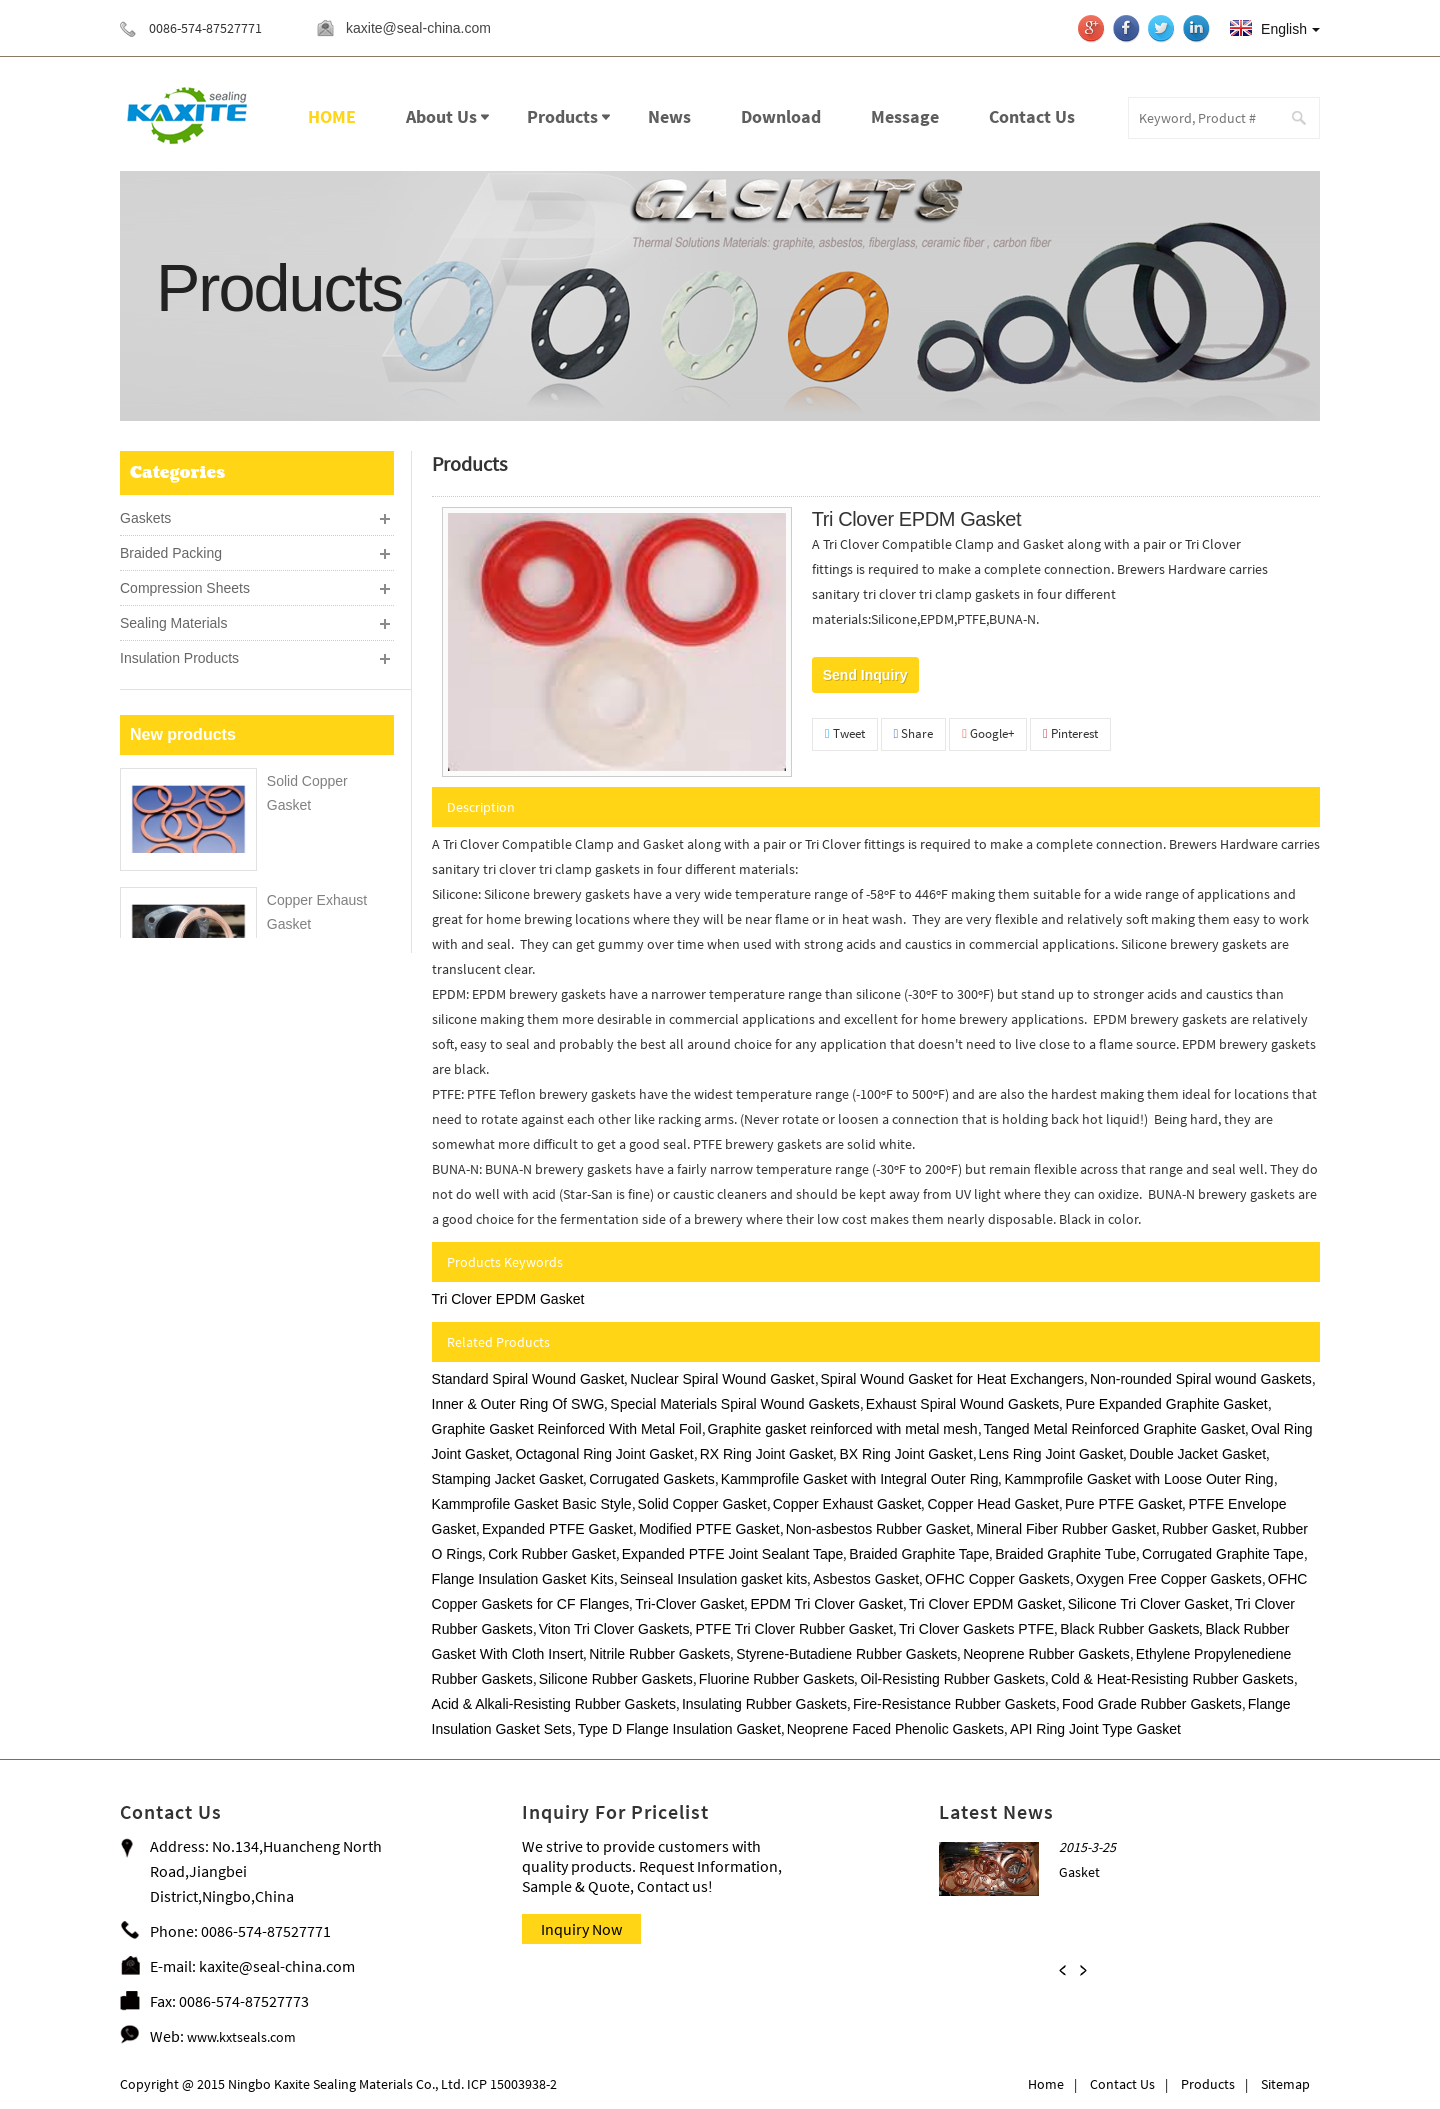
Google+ (988, 733)
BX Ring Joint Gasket (905, 1454)
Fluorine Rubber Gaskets (777, 1679)
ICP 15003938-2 (510, 2084)
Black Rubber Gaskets (1129, 1629)
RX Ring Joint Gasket (767, 1454)
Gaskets (145, 514)
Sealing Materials (173, 619)
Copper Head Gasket (993, 1504)
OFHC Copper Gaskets (997, 1579)
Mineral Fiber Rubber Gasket (1066, 1529)
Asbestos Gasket (866, 1579)
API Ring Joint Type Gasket (1095, 1729)
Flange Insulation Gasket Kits (523, 1579)
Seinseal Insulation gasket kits (714, 1579)
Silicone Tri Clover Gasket (1148, 1604)
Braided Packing (171, 549)
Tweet (845, 733)
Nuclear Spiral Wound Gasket (722, 1379)
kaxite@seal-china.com (421, 28)
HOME (332, 116)
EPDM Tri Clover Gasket (826, 1604)
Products (562, 116)
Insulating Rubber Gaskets (764, 1704)
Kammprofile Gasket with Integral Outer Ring (860, 1479)
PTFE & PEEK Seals (184, 759)
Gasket (1079, 1872)
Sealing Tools (161, 724)
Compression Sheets (185, 584)
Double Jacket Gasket (1197, 1454)
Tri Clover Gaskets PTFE (976, 1629)
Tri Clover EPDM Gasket (508, 1299)
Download (781, 116)
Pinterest (1070, 733)
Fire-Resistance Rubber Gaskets (954, 1704)
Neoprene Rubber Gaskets (1046, 1654)
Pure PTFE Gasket (1123, 1504)
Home (1046, 2084)
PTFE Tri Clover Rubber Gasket (794, 1629)
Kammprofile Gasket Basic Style (532, 1504)
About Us (441, 116)
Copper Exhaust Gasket (847, 1504)
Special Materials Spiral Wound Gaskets (735, 1404)
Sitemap (1285, 2084)
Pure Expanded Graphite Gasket (1166, 1404)
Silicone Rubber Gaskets (616, 1679)
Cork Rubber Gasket (552, 1554)
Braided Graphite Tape (919, 1554)
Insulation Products (179, 654)
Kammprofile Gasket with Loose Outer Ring (1138, 1479)
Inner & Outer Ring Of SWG (518, 1404)
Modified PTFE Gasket (709, 1529)
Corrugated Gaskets (651, 1479)
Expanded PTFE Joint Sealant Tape (733, 1554)
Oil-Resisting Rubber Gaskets (952, 1679)
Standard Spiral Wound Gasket (528, 1379)
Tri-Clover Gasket (689, 1604)
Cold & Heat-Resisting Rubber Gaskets (1172, 1679)
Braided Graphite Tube (1065, 1554)
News (669, 116)
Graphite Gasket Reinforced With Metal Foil (567, 1429)
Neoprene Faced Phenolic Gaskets (895, 1729)
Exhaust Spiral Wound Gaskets (963, 1404)
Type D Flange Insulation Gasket (679, 1729)
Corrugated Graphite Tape (1223, 1554)
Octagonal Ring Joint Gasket (604, 1454)
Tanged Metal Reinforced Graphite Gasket (1114, 1429)
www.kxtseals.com (241, 2037)
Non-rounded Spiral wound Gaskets (1201, 1379)
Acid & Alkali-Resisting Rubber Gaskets (554, 1704)
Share (914, 733)
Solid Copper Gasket (702, 1504)
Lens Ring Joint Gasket (1051, 1454)
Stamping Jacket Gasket (508, 1479)
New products (183, 837)
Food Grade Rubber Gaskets (1152, 1704)
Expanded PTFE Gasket (557, 1529)
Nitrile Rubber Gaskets (659, 1654)
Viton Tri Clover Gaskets (614, 1629)
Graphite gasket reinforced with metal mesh (843, 1429)
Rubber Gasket (1209, 1529)
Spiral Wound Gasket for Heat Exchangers (953, 1379)
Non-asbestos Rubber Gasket (878, 1529)
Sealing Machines (175, 689)
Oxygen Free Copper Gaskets (1169, 1579)
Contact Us (1032, 116)
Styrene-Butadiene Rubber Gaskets (846, 1654)
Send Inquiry (865, 675)
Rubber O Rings (317, 1238)
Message (905, 116)
